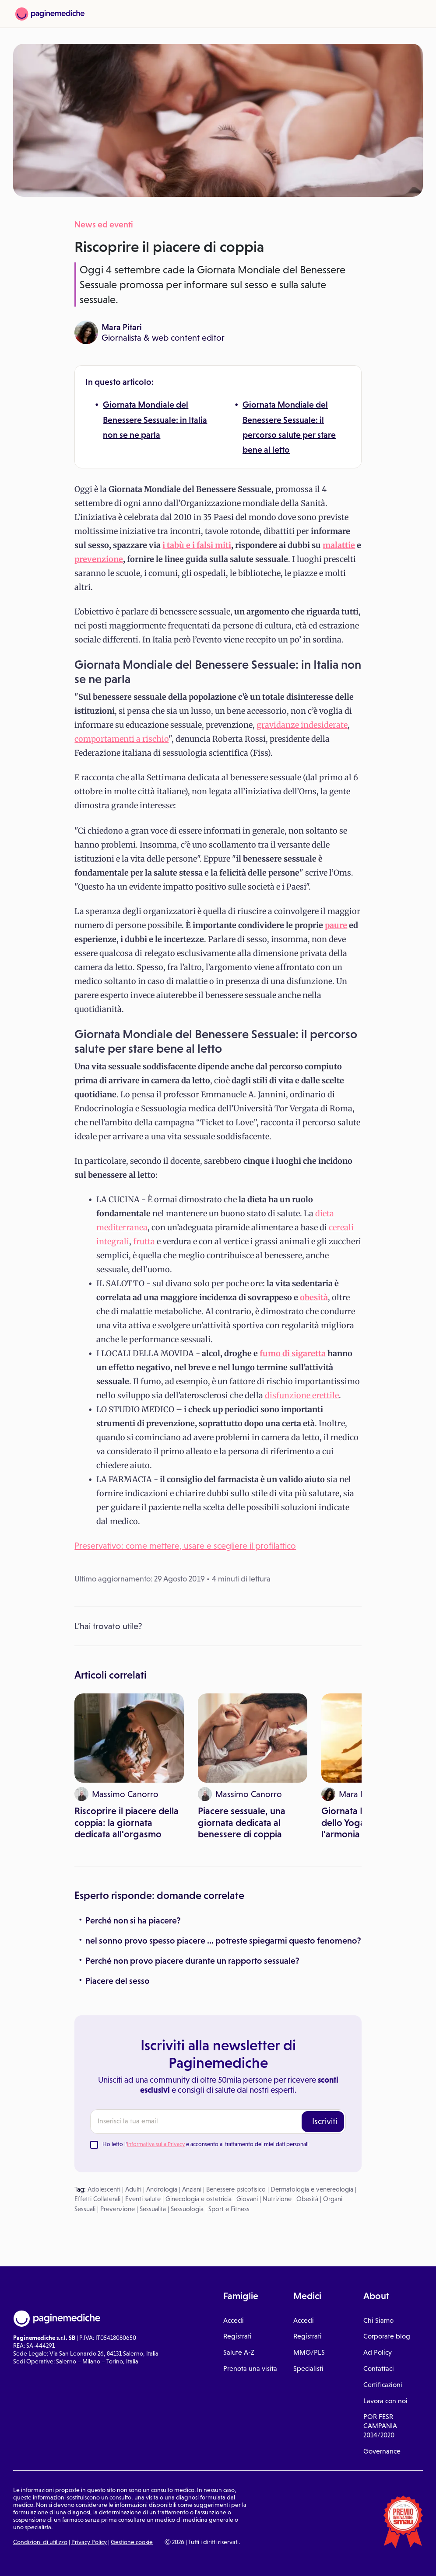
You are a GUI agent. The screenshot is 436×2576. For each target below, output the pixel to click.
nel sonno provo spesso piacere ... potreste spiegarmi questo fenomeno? (223, 1940)
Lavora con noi (385, 2401)
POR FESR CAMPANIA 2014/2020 (380, 2426)
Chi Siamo (378, 2320)
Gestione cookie (132, 2542)
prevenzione (98, 559)
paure (336, 925)
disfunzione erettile (302, 1395)
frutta (144, 1241)
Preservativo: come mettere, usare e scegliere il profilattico (185, 1545)
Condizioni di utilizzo (40, 2541)
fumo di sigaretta (293, 1353)
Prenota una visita (250, 2368)
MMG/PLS (309, 2352)
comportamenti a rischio (121, 739)
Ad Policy (377, 2352)
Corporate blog (386, 2336)
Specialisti (308, 2368)
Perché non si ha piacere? (133, 1920)
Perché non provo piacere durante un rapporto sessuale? (192, 1960)
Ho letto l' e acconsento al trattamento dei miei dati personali (205, 2144)
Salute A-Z (238, 2352)
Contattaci (378, 2368)
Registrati (237, 2336)
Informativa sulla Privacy (156, 2144)
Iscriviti (324, 2121)
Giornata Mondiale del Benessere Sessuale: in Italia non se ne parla (155, 420)
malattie (339, 545)
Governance (382, 2451)
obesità (314, 1297)
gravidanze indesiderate (302, 725)
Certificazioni (382, 2384)
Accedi (233, 2320)
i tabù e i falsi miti (196, 545)
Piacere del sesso (117, 1981)
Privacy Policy (89, 2541)
